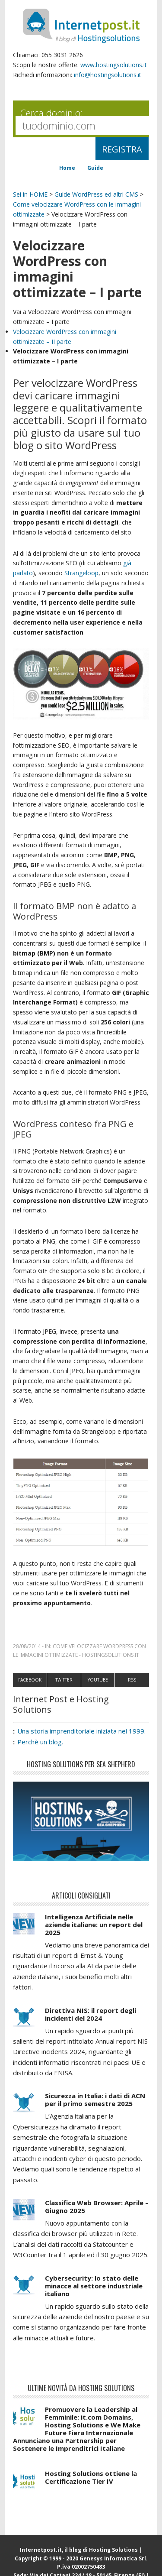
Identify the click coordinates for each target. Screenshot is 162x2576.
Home (67, 168)
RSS (132, 1680)
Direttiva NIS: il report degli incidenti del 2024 (90, 2014)
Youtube (98, 1680)
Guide (95, 168)
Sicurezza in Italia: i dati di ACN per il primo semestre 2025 (95, 2099)
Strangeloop (81, 573)
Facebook (29, 1680)
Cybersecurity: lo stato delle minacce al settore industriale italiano (94, 2286)
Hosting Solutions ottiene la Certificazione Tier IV (91, 2477)
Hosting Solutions (113, 2549)
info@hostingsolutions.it (107, 75)
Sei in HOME (30, 194)
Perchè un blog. (40, 1741)
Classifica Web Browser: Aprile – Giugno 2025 (97, 2206)
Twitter (64, 1680)
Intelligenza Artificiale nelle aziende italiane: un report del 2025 (94, 1924)
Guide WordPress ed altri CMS (96, 194)
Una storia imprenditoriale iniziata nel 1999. (81, 1731)
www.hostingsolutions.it (113, 65)
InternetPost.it (81, 26)
